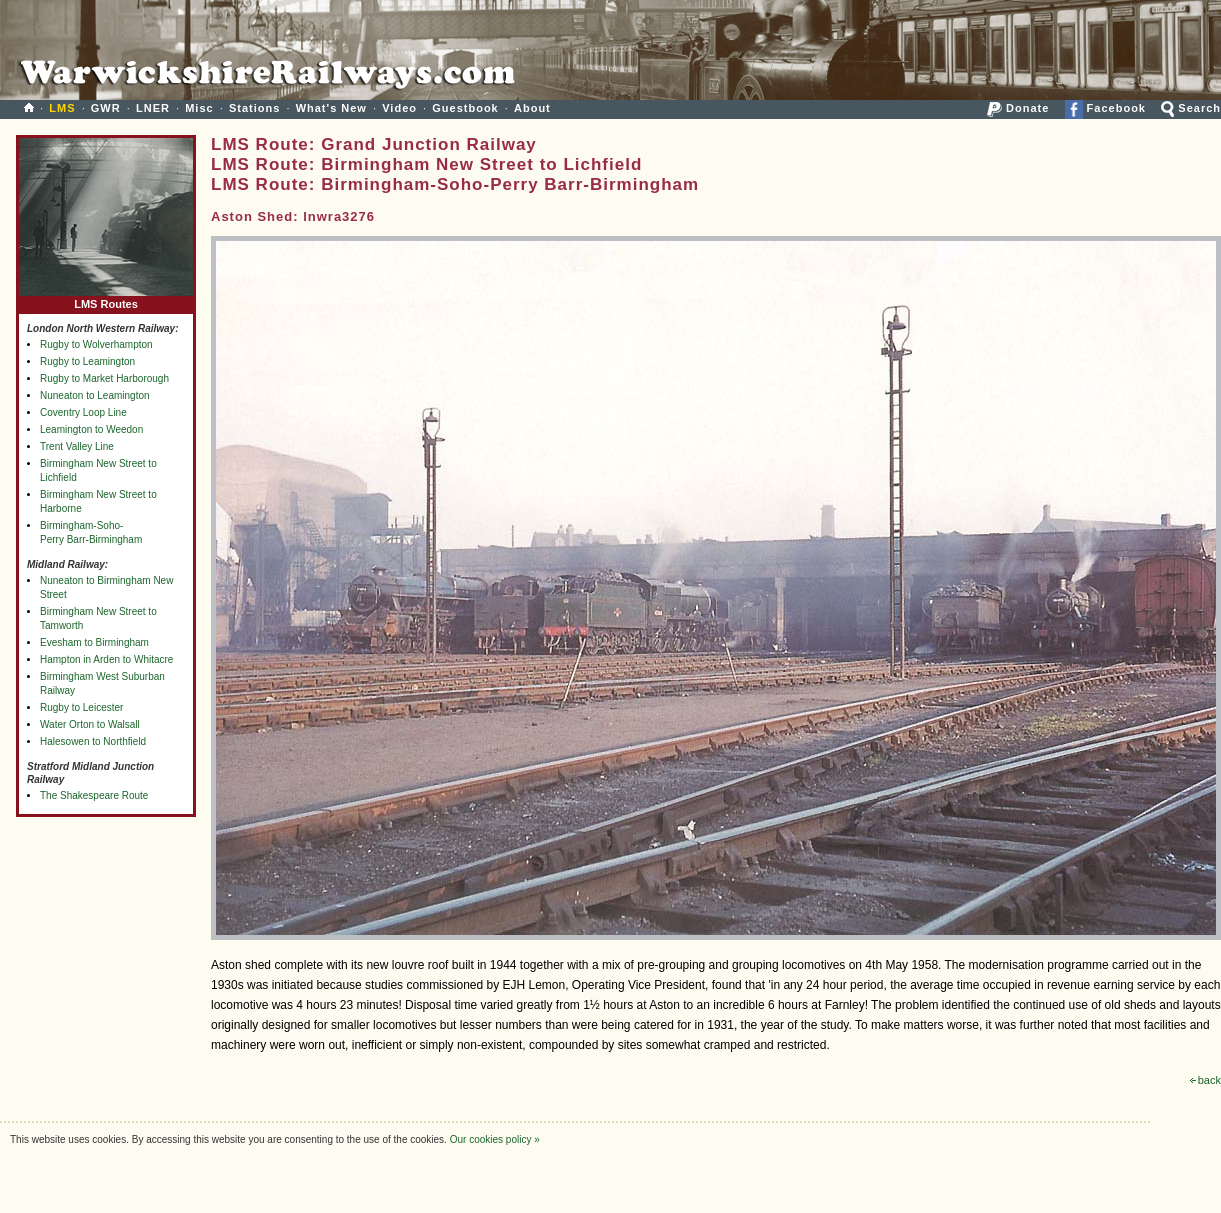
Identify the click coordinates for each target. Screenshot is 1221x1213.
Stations (254, 108)
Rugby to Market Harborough (104, 378)
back (1205, 1080)
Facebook (1105, 108)
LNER (153, 108)
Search (1191, 108)
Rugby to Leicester (81, 707)
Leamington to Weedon (91, 429)
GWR (106, 108)
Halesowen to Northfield (93, 741)
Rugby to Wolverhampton (96, 344)
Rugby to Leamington (87, 361)
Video (399, 108)
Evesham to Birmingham (94, 642)
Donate (1018, 108)
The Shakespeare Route (94, 795)
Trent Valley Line (77, 446)
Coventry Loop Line (83, 412)
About (532, 108)
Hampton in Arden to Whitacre (106, 659)
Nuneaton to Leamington (95, 395)
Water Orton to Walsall (90, 724)
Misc (199, 108)
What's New (331, 108)
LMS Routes (106, 299)
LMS (62, 108)
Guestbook (465, 108)
